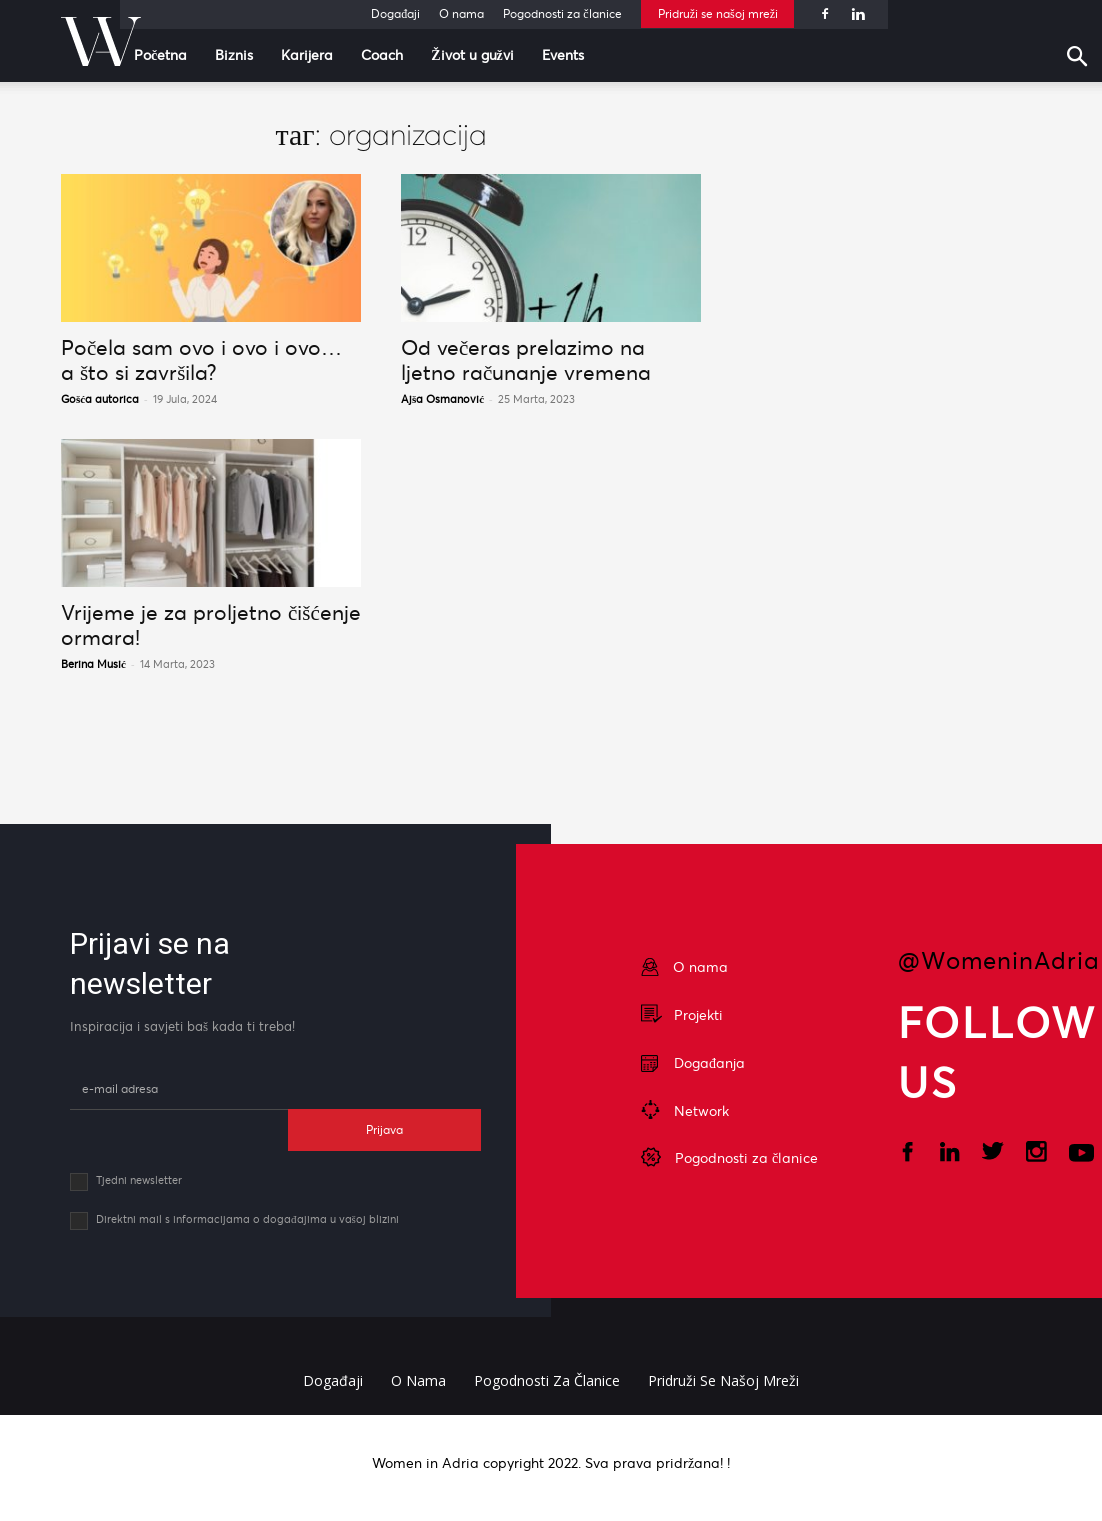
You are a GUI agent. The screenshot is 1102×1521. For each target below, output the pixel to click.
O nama (461, 13)
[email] (179, 1089)
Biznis (234, 55)
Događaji (395, 13)
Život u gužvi (472, 55)
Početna (160, 55)
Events (563, 55)
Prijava (384, 1129)
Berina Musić (93, 664)
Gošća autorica (100, 399)
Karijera (307, 55)
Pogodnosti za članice (562, 13)
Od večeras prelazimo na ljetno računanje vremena (526, 360)
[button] (1082, 59)
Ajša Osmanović (442, 399)
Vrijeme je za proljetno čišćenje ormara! (211, 625)
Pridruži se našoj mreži (718, 13)
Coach (382, 55)
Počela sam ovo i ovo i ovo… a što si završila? (201, 360)
